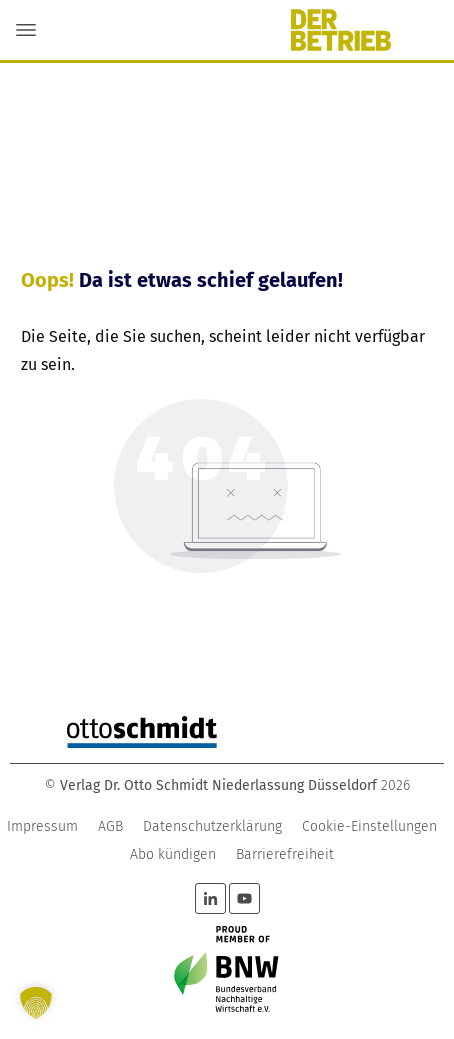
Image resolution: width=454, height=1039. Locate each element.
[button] (36, 1003)
